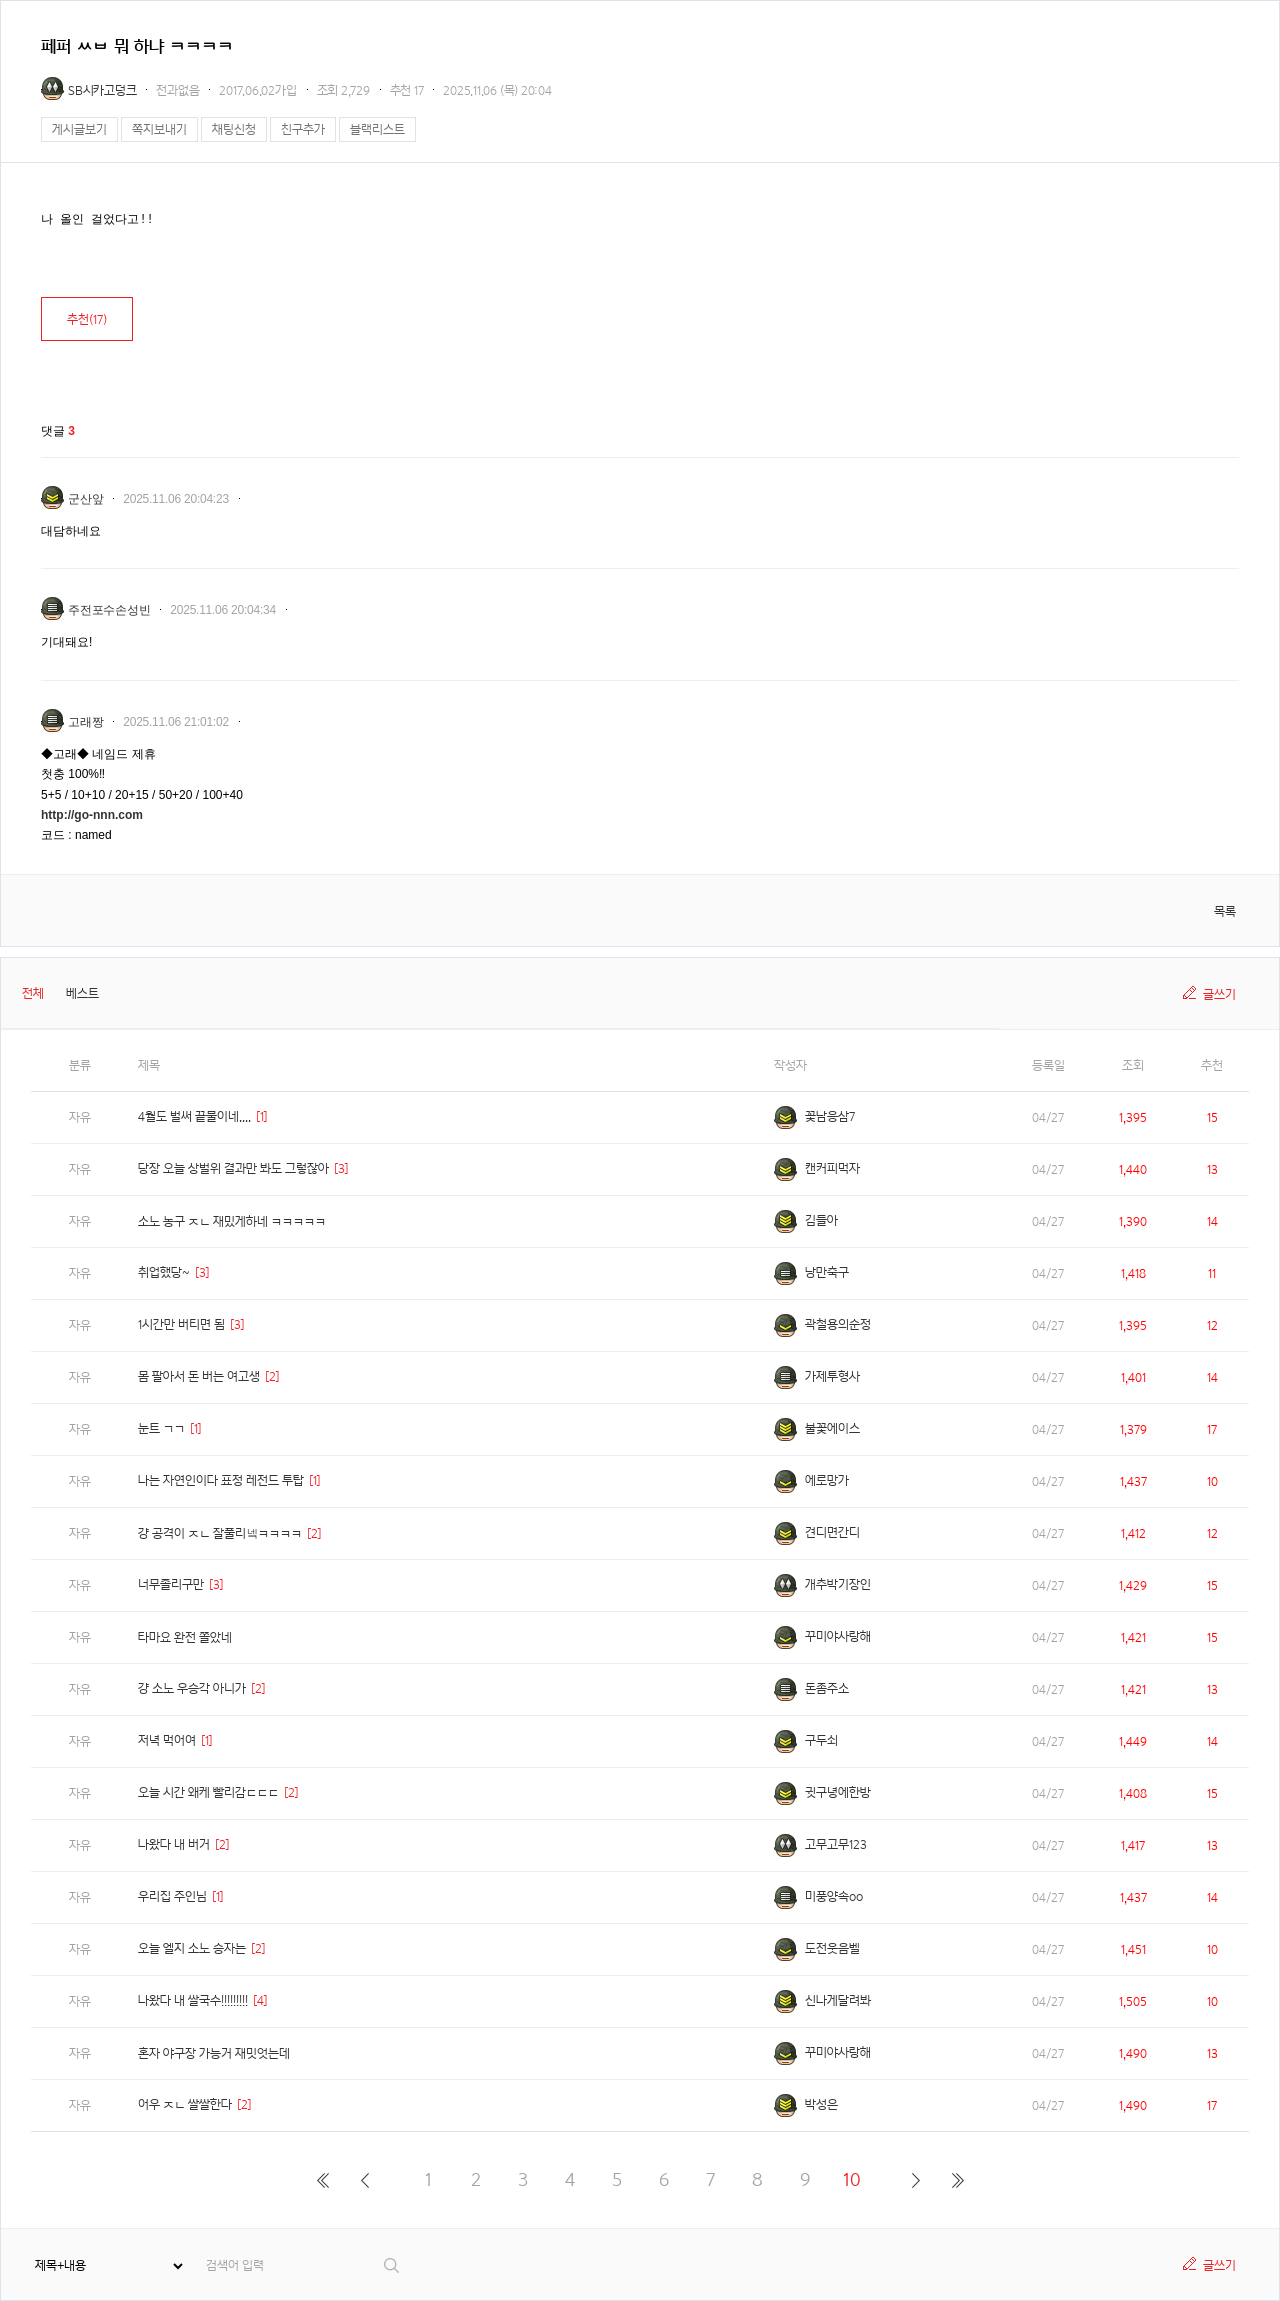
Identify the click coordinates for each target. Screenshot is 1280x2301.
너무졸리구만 (171, 1584)
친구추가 (303, 129)
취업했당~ (164, 1272)
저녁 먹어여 (167, 1740)
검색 (392, 2265)
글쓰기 (1219, 994)
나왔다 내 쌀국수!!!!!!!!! (193, 2000)
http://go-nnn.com (92, 815)
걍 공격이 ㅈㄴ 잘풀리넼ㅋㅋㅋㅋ (220, 1533)
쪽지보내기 (159, 129)
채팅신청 (234, 129)
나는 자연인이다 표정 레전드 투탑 (221, 1480)
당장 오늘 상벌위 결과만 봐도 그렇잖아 (233, 1168)
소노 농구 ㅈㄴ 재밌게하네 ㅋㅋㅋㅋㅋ (232, 1221)
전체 (33, 993)
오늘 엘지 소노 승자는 (192, 1948)
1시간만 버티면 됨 (181, 1324)
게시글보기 (79, 129)
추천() (87, 319)
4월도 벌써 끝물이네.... (194, 1116)
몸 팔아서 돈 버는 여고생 (199, 1376)
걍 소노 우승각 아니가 (192, 1688)
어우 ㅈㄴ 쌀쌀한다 (185, 2104)
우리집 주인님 (172, 1896)
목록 (1225, 911)
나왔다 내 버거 (174, 1844)
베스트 (82, 993)
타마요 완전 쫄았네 (185, 1637)
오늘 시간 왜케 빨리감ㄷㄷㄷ (208, 1792)
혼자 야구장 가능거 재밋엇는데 (214, 2053)
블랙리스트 (377, 129)
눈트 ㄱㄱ (161, 1428)
